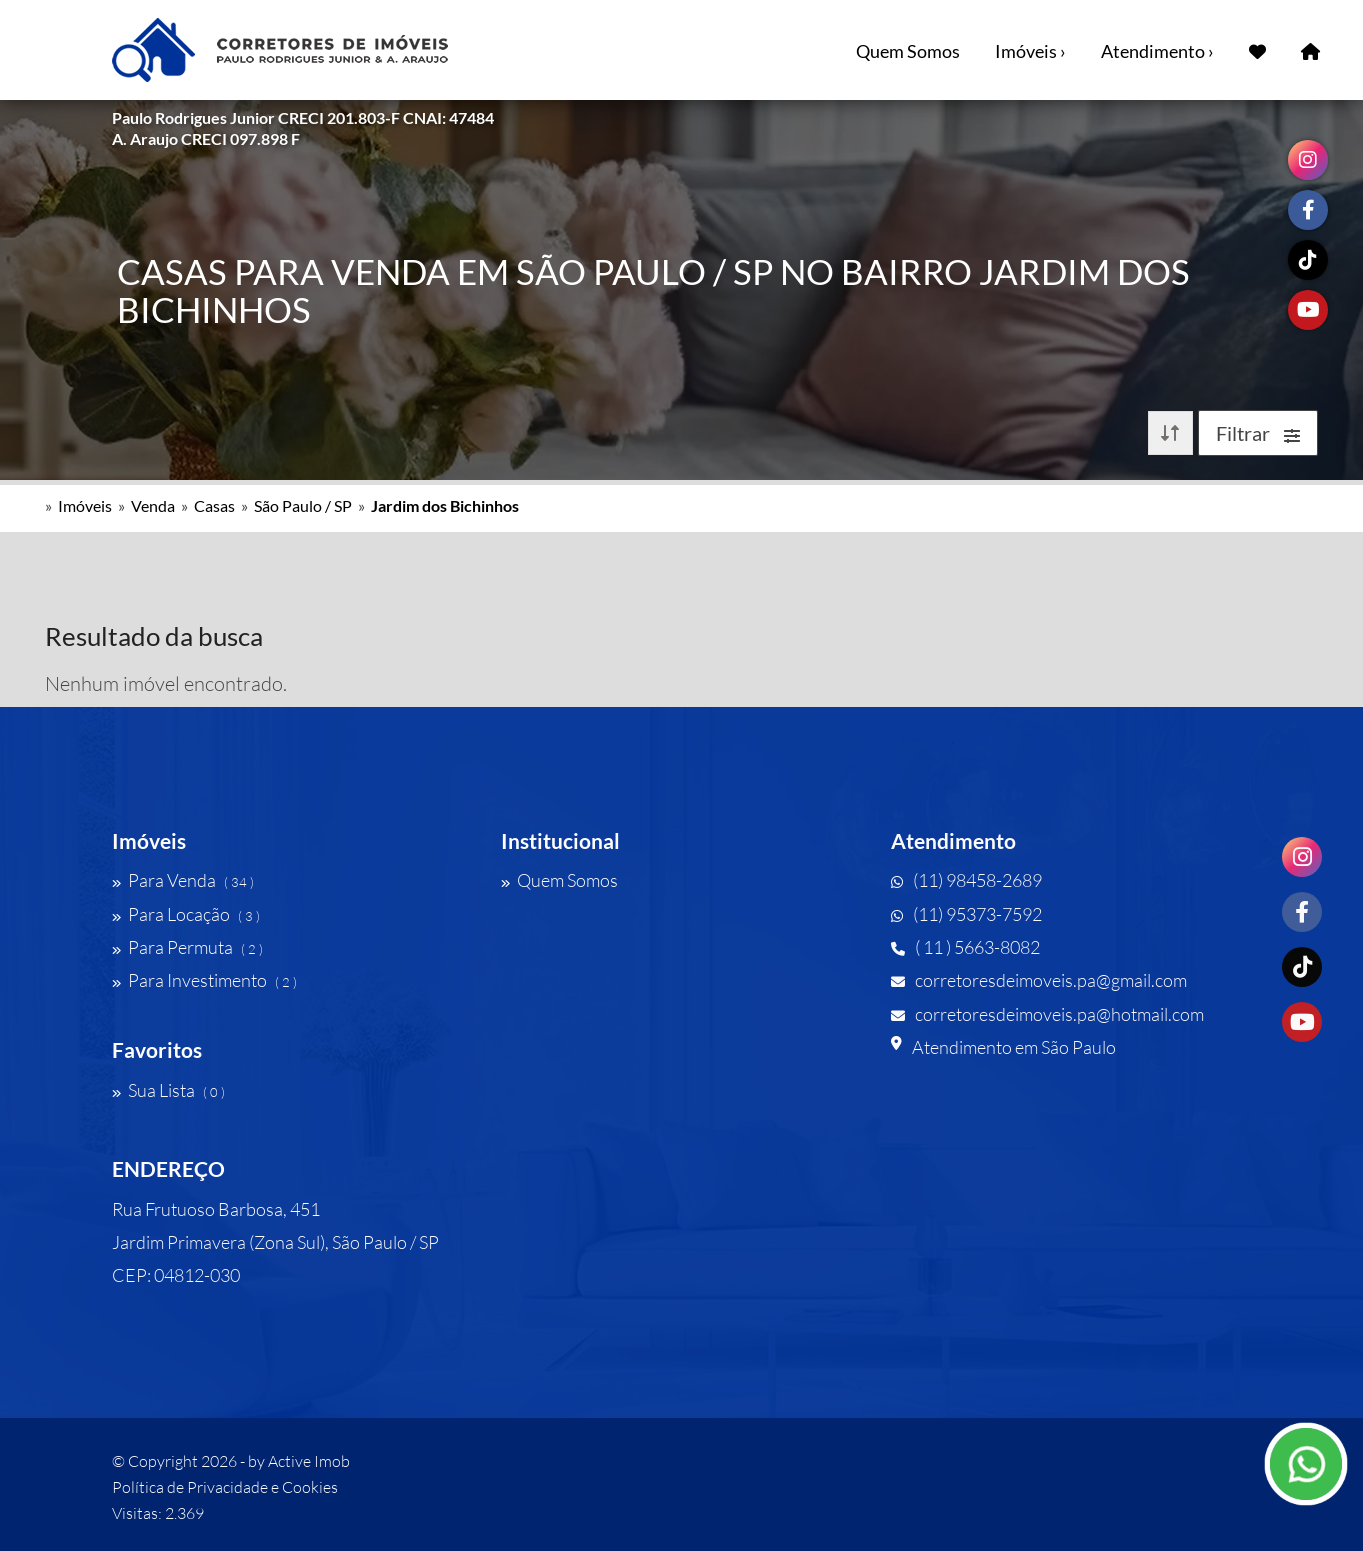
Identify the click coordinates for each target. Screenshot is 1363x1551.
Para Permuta (187, 947)
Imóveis (85, 505)
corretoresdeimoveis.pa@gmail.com (1039, 980)
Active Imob (309, 1461)
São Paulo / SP (303, 505)
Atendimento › (1157, 51)
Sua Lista (168, 1090)
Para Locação (186, 914)
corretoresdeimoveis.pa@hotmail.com (1047, 1014)
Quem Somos (908, 51)
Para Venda (183, 880)
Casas (214, 505)
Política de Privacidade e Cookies (225, 1487)
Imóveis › (1030, 51)
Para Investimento (204, 980)
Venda (153, 505)
